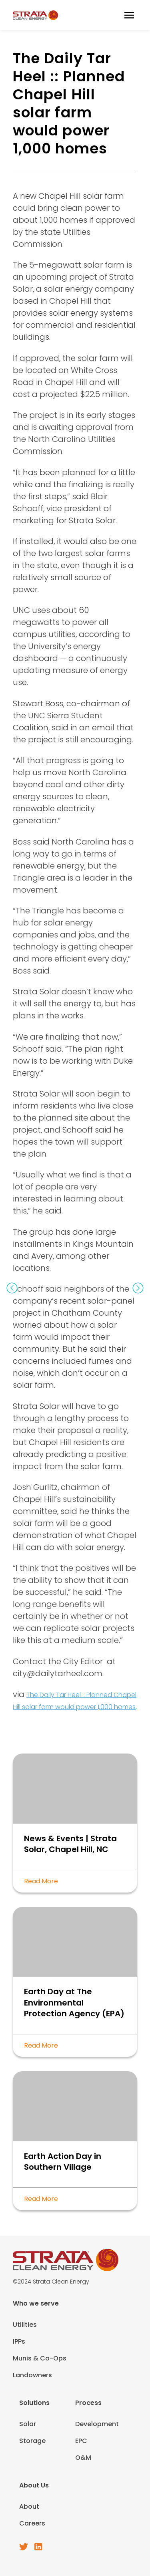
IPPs (19, 2341)
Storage (32, 2440)
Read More (41, 1881)
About (29, 2506)
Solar (27, 2424)
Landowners (32, 2375)
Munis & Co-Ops (39, 2358)
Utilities (25, 2324)
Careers (32, 2523)
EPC (81, 2440)
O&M (83, 2457)
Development (97, 2424)
